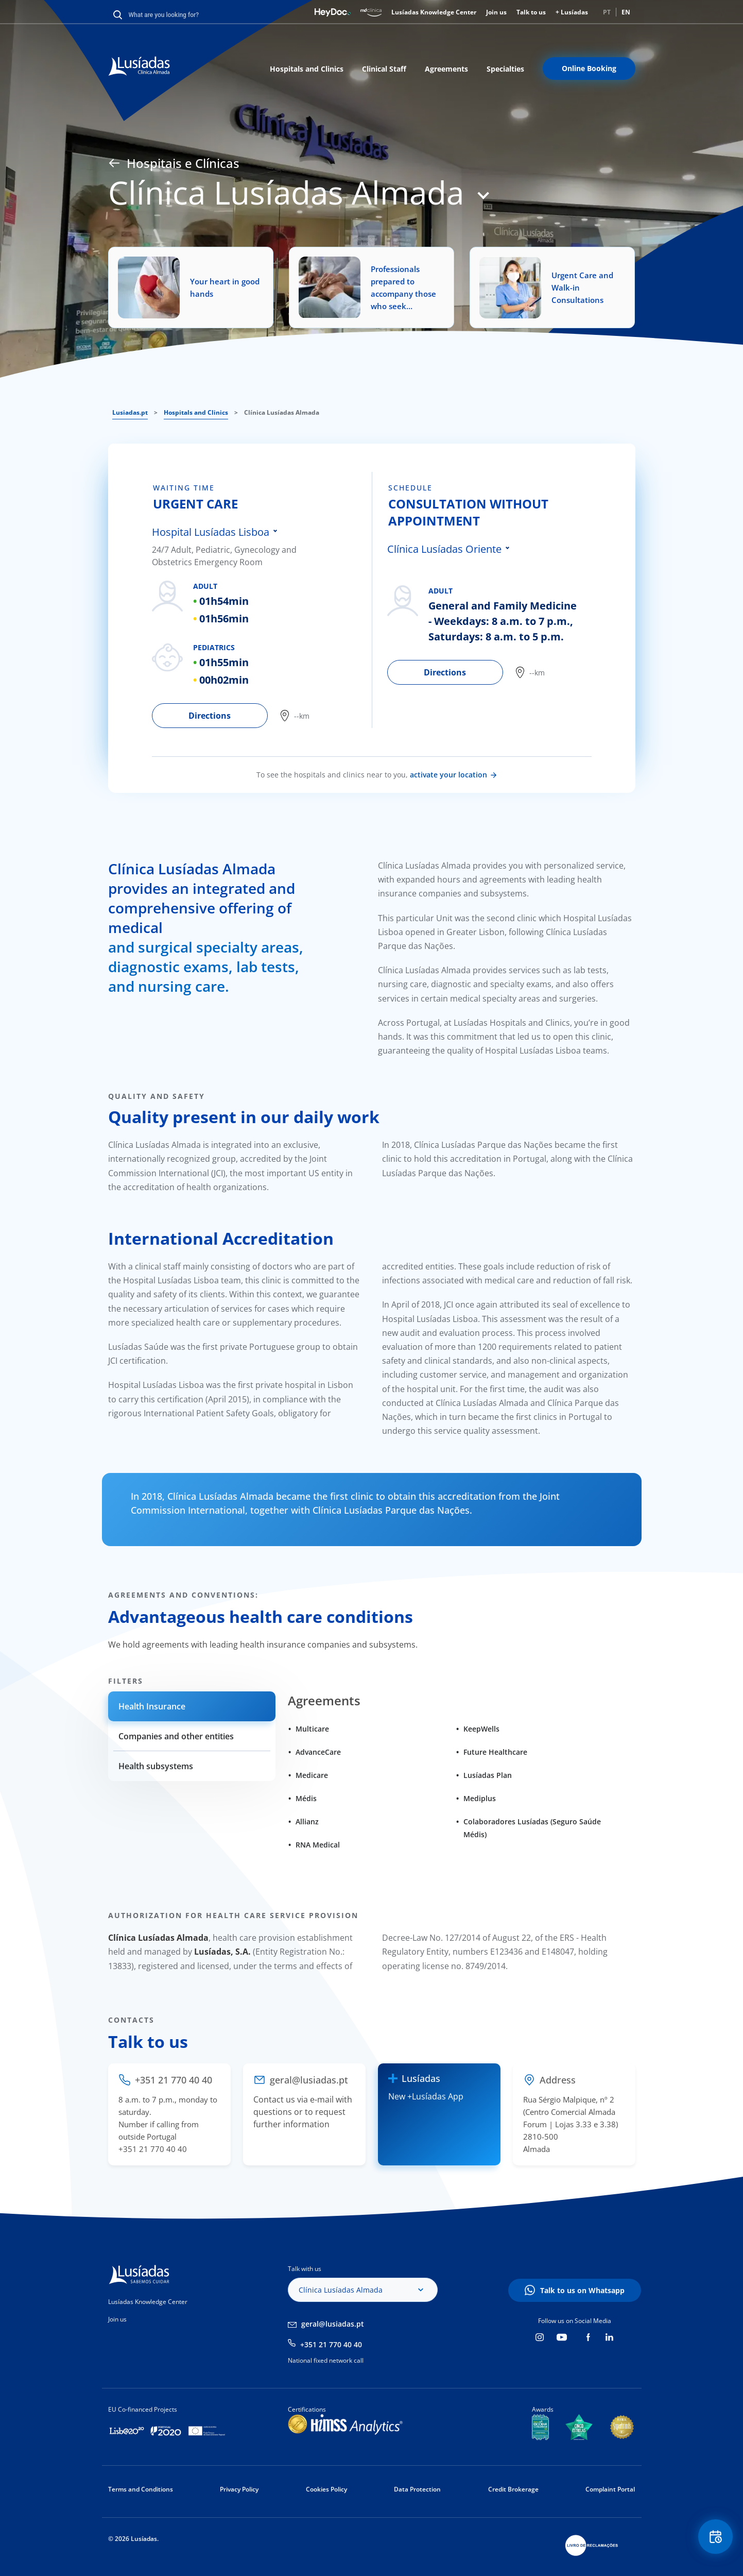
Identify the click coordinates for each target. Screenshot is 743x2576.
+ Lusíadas (572, 12)
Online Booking (589, 68)
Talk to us (531, 12)
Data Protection (417, 2489)
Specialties (505, 69)
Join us (496, 12)
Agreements (446, 69)
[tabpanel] (262, 600)
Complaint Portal (610, 2489)
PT (607, 12)
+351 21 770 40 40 (331, 2344)
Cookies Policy (326, 2489)
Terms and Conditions (140, 2489)
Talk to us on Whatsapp (582, 2290)
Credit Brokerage (513, 2489)
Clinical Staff (384, 69)
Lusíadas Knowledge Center (433, 12)
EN (625, 12)
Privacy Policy (239, 2489)
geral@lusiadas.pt (332, 2324)
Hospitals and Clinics (306, 69)
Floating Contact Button (714, 2537)
